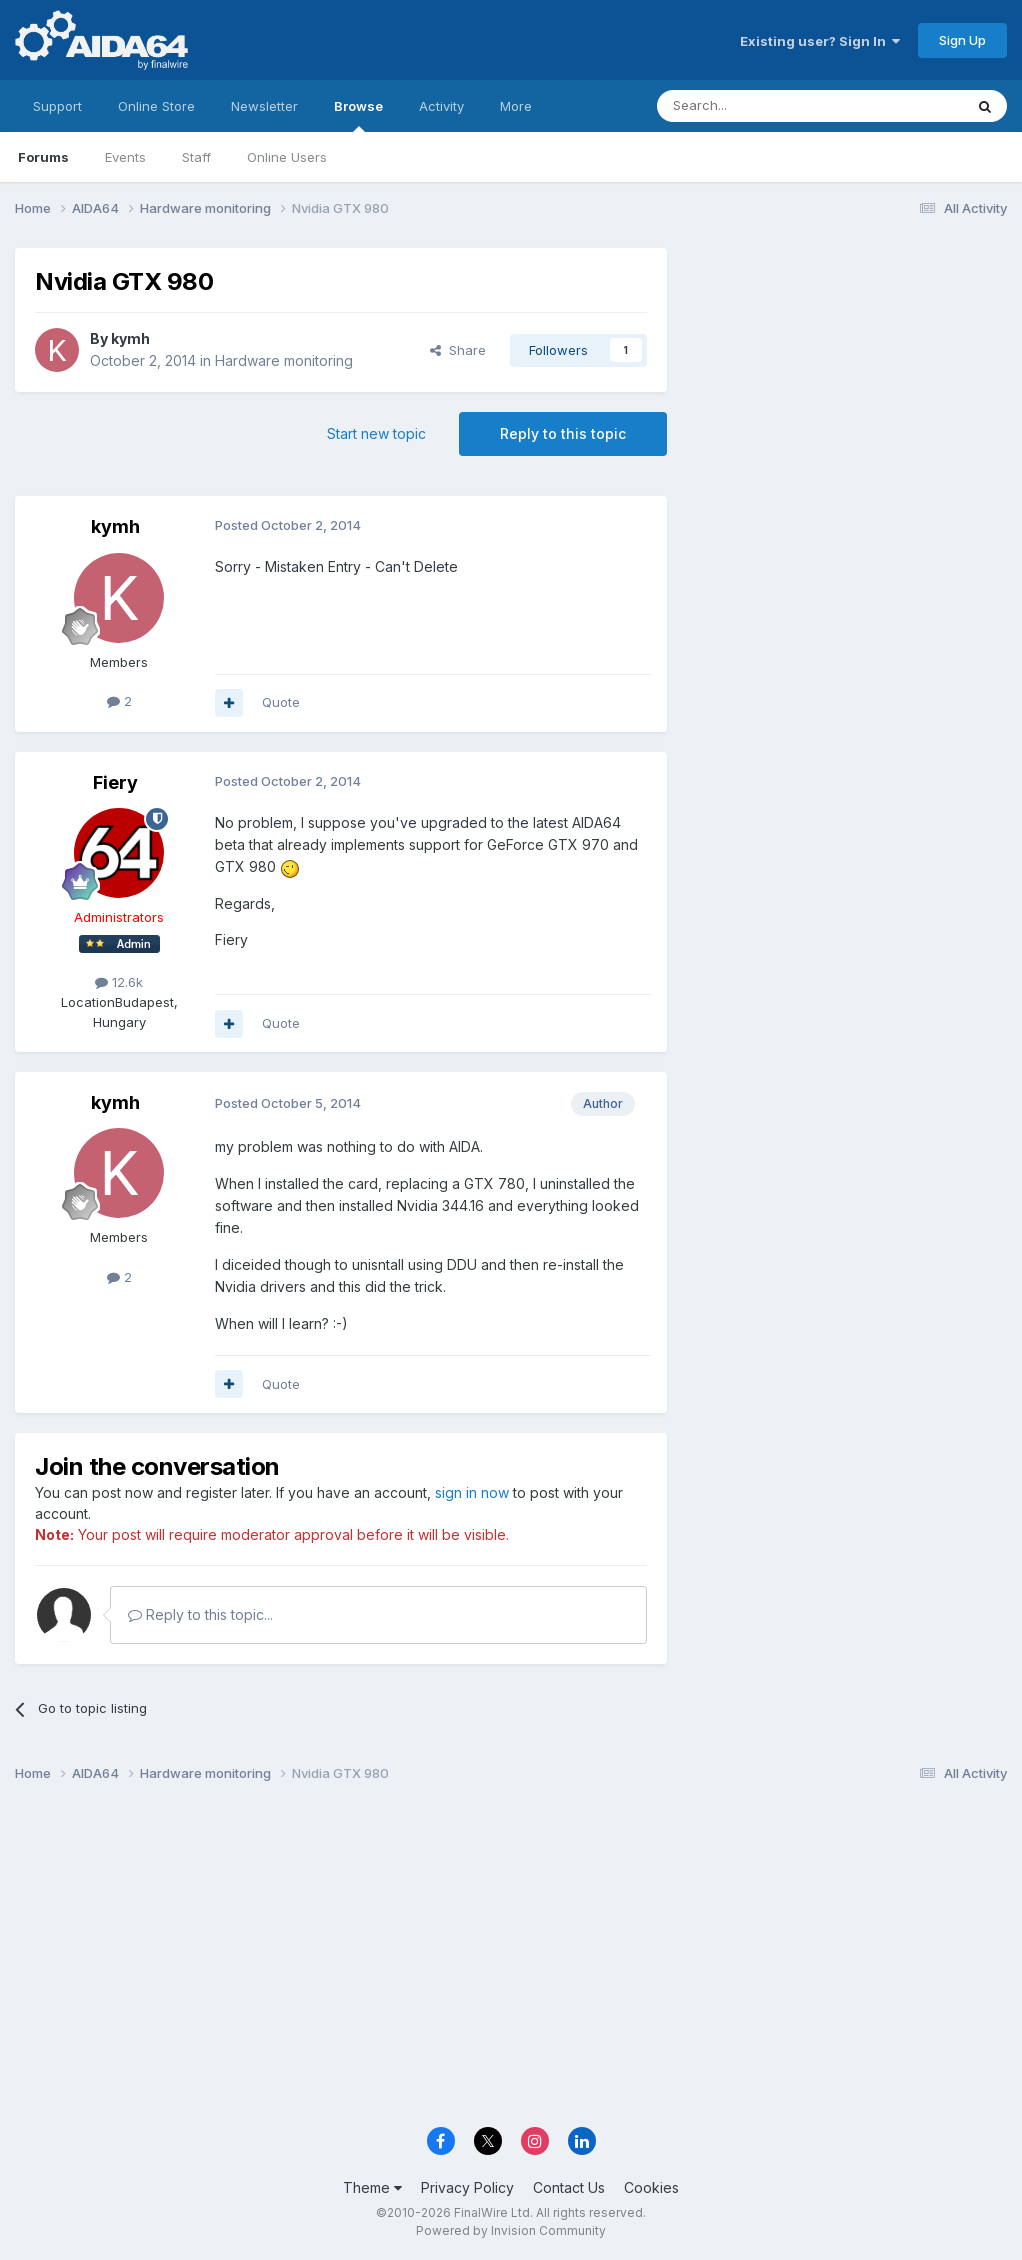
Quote (281, 702)
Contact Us (569, 2187)
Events (125, 157)
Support (57, 106)
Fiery (115, 782)
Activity (441, 106)
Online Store (156, 106)
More (516, 106)
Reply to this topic (563, 433)
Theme (372, 2187)
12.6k (119, 982)
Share (458, 350)
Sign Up (962, 40)
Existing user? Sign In (820, 41)
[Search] (759, 106)
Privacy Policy (467, 2187)
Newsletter (264, 106)
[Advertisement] (847, 381)
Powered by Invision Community (511, 2230)
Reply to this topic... (200, 1614)
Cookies (651, 2187)
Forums (43, 157)
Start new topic (376, 433)
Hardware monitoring (284, 360)
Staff (196, 157)
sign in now (472, 1492)
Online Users (287, 157)
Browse (358, 115)
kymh (130, 338)
